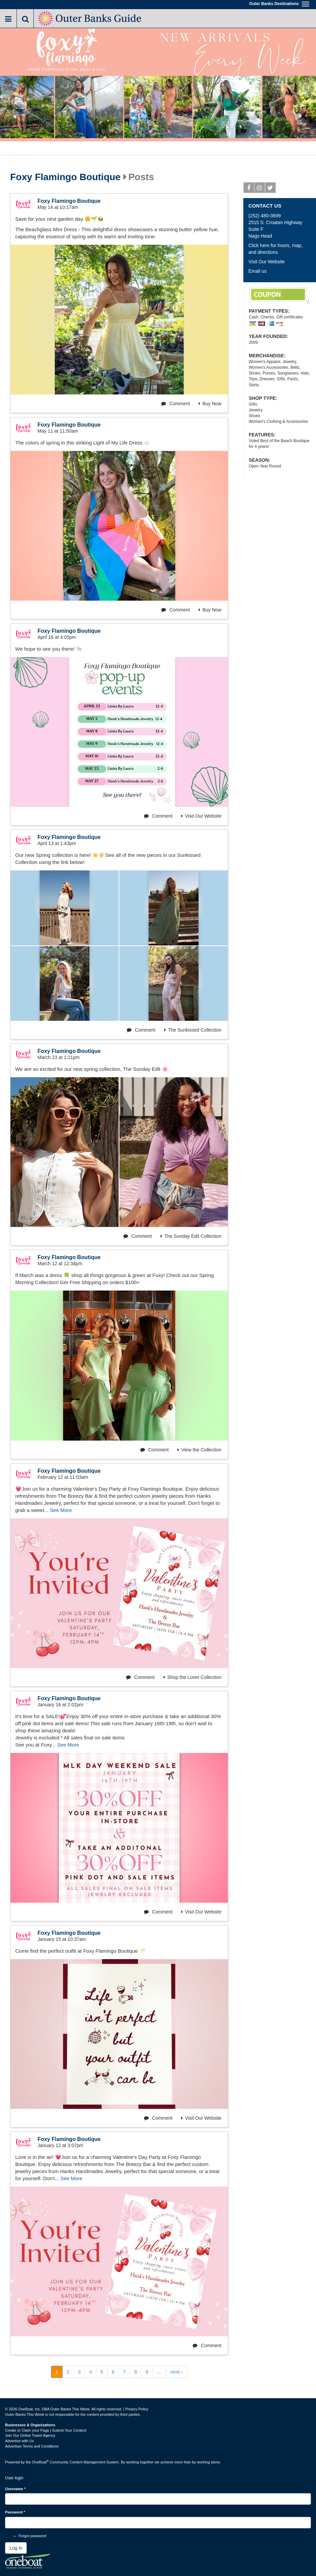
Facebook (249, 189)
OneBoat (40, 2462)
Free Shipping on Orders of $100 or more (279, 295)
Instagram (259, 189)
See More (61, 1510)
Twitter (270, 189)
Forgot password (32, 2536)
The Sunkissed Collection (192, 1030)
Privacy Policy (136, 2409)
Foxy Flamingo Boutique (65, 177)
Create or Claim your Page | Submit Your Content (45, 2430)
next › (176, 2372)
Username (15, 2489)
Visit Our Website (201, 816)
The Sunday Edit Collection (191, 1236)
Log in (15, 2548)
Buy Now (210, 403)
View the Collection (199, 1449)
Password (15, 2512)
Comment (175, 403)
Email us (257, 271)
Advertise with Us (19, 2441)
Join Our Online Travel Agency (30, 2435)
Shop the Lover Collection (192, 1677)
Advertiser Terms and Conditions (32, 2446)
